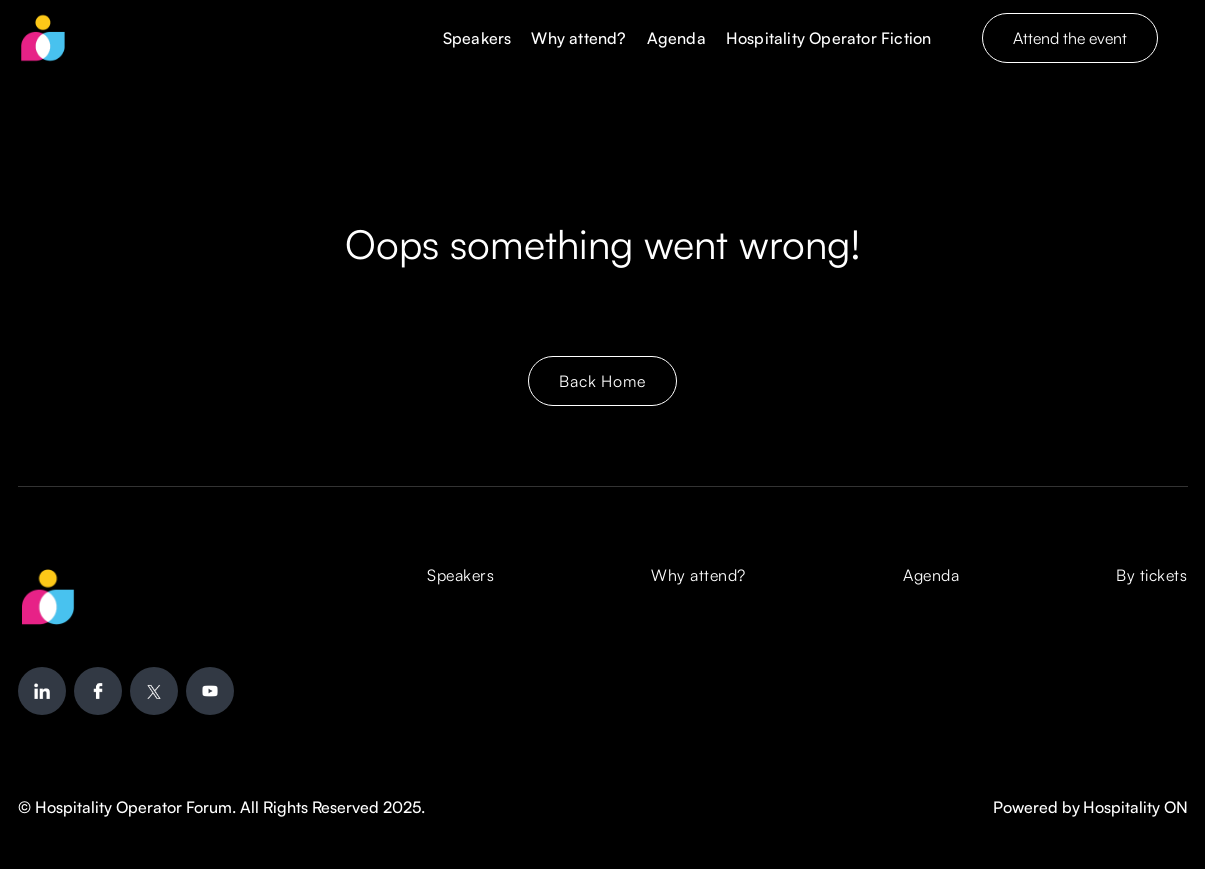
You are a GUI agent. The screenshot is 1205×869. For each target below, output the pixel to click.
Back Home (602, 381)
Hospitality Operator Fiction (829, 38)
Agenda (676, 38)
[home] (43, 38)
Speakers (477, 38)
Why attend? (578, 38)
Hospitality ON (1135, 807)
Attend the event (1070, 38)
